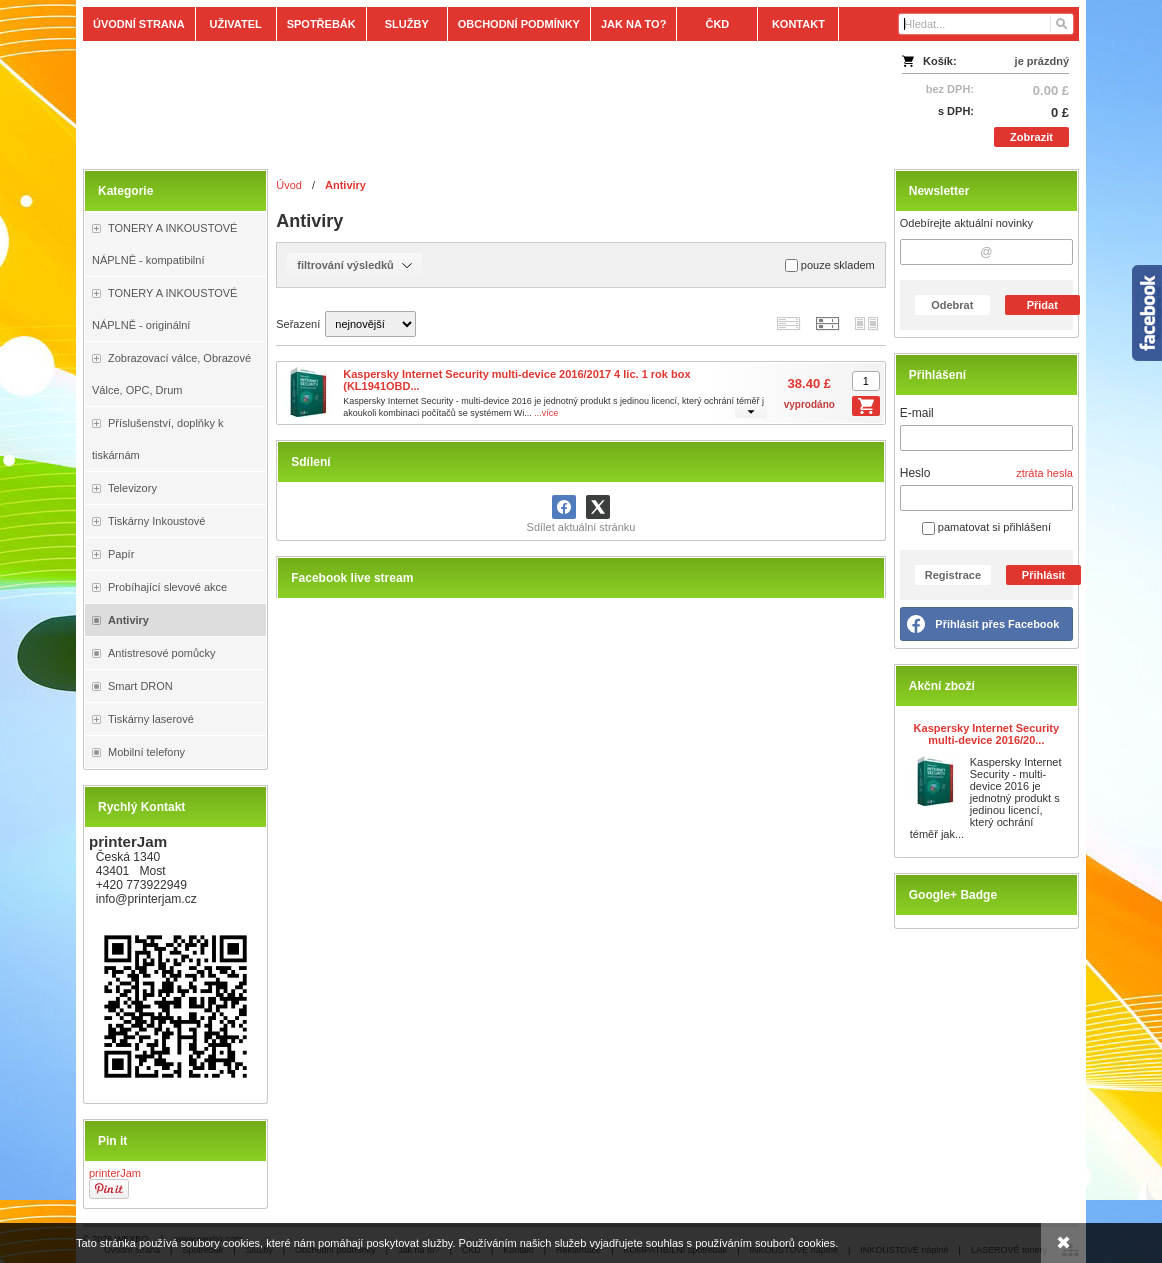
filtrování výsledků (354, 265)
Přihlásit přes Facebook (997, 624)
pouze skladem (830, 265)
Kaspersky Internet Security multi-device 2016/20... (987, 734)
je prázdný (1042, 61)
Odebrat (952, 305)
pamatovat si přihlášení (986, 527)
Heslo (915, 473)
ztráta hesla (1044, 473)
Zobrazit (1031, 137)
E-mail (917, 413)
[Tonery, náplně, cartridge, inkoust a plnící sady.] (457, 102)
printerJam (115, 1173)
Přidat (1042, 305)
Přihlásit (1043, 575)
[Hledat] (1060, 24)
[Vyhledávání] (986, 24)
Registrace (953, 575)
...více (546, 413)
